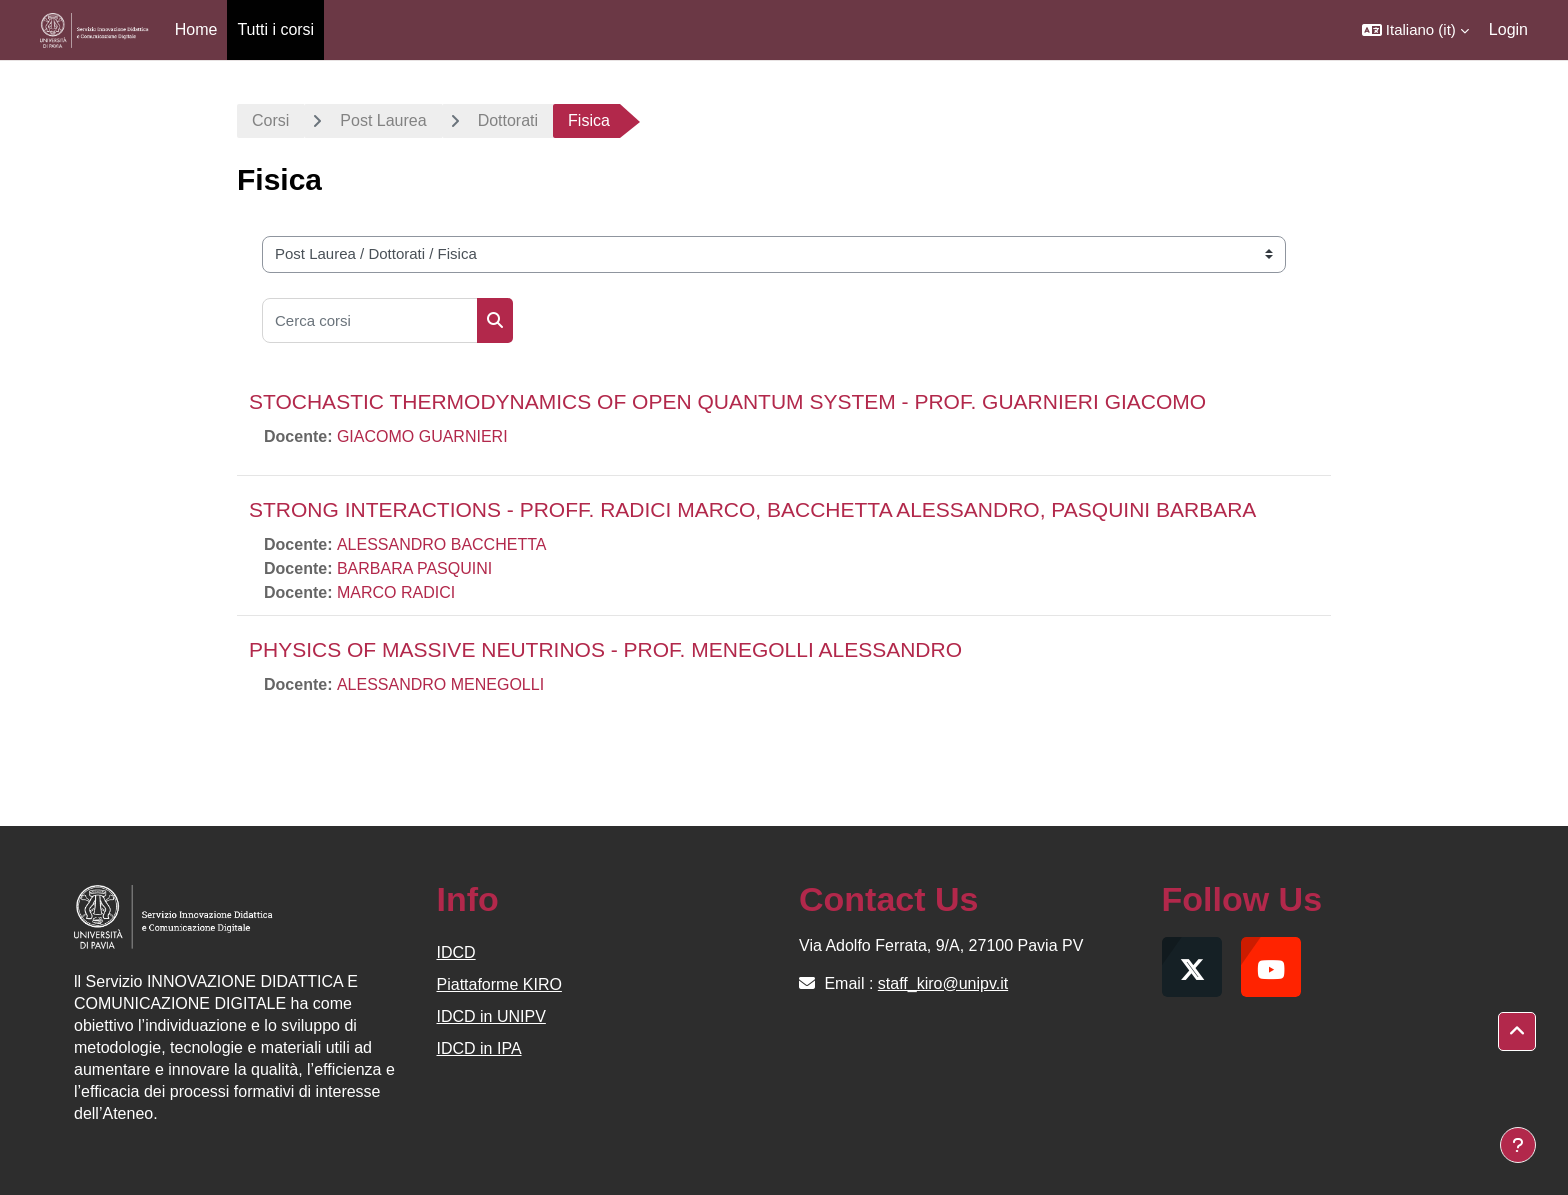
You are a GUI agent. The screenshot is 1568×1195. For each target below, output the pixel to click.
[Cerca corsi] (370, 320)
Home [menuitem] (196, 29)
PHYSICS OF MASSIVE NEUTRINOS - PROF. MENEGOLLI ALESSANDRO (605, 649)
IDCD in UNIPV (491, 1016)
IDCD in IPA (479, 1048)
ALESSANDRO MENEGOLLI (440, 684)
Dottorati (508, 120)
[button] (1415, 30)
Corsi (270, 120)
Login (1508, 29)
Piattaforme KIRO (499, 984)
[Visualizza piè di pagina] (1518, 1145)
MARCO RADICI (396, 592)
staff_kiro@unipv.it (943, 983)
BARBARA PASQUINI (414, 568)
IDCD (456, 952)
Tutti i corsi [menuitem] (275, 29)
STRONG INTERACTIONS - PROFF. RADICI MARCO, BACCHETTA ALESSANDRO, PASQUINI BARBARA (752, 509)
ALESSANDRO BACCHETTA (442, 544)
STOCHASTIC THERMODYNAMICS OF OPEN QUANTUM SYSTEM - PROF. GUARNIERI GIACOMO (727, 401)
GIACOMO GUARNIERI (422, 436)
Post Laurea (383, 120)
